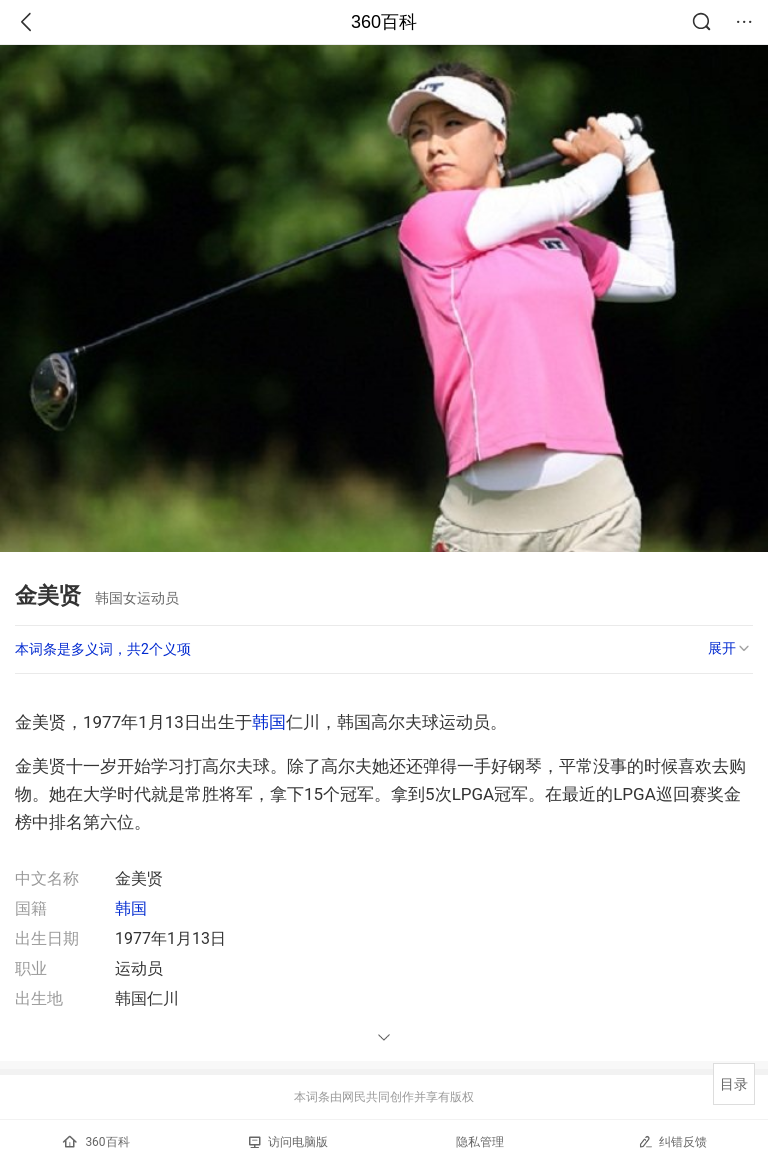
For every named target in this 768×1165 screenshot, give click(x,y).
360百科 (384, 22)
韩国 (269, 722)
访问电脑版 (288, 1142)
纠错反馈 (672, 1141)
